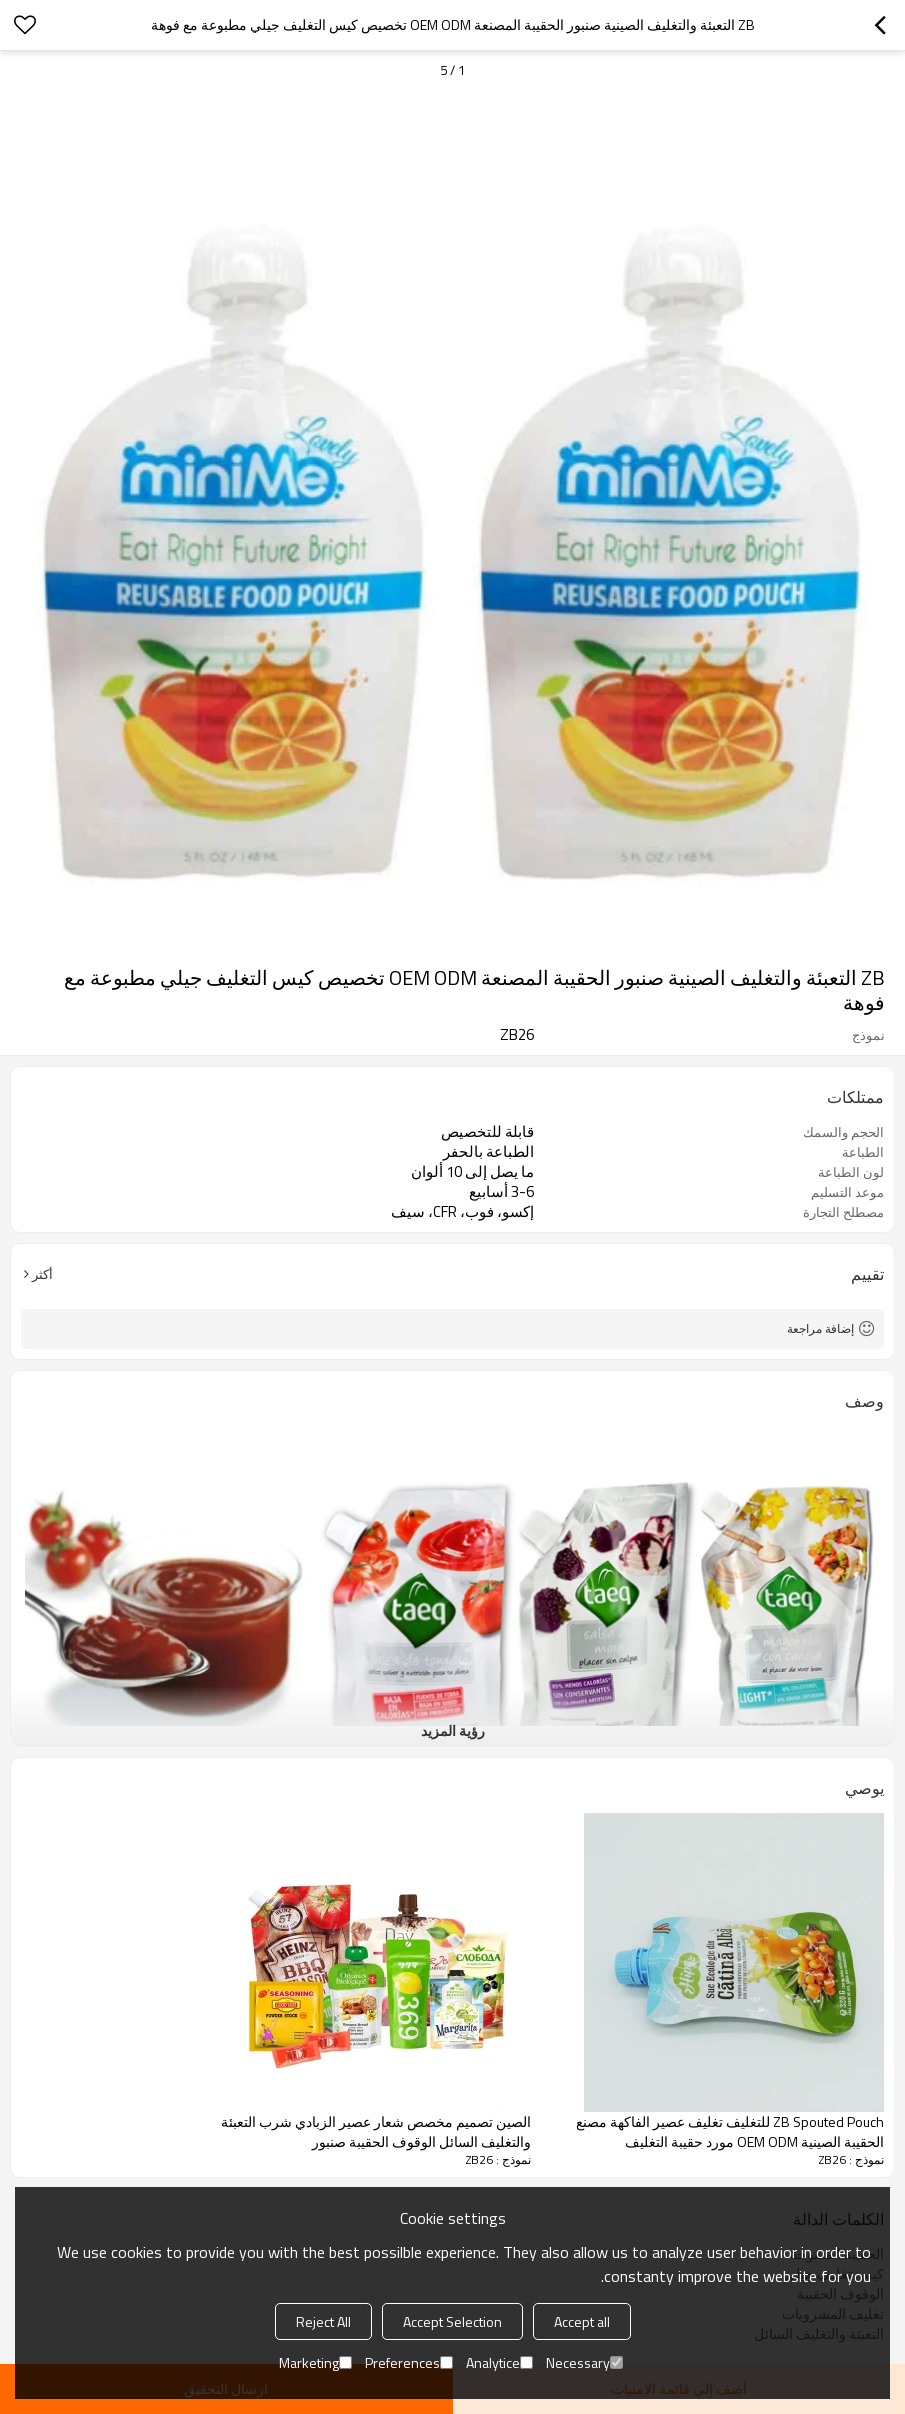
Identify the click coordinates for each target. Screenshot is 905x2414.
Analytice (499, 2362)
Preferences (409, 2362)
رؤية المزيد (453, 1730)
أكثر (42, 1274)
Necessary (584, 2362)
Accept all (582, 2321)
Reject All (323, 2321)
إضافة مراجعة (820, 1328)
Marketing (315, 2362)
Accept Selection (452, 2321)
